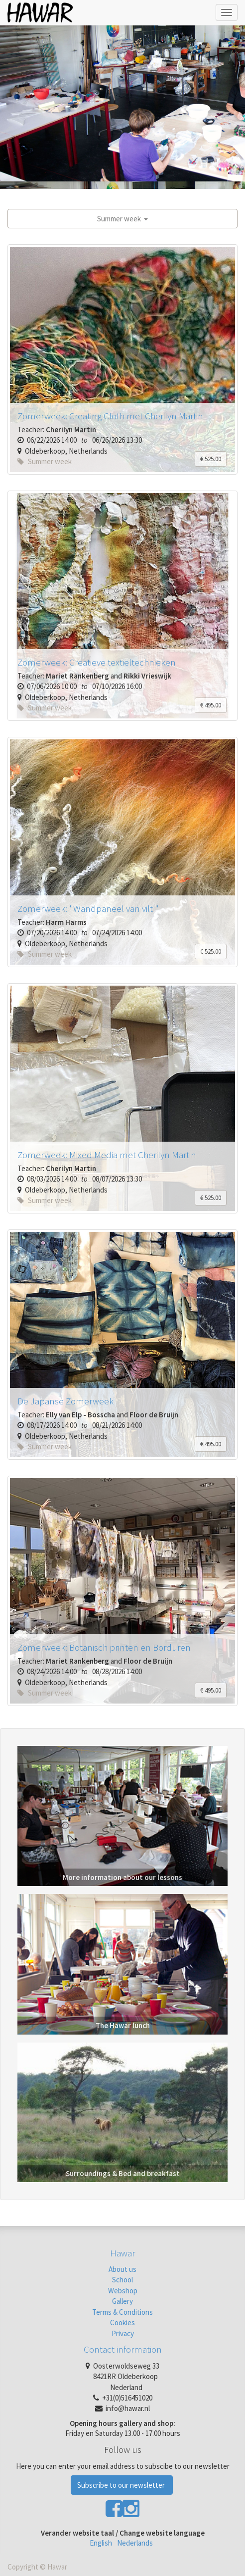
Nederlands (135, 2543)
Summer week (122, 218)
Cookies (122, 2322)
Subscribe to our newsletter (121, 2485)
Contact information (123, 2349)
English (101, 2543)
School (122, 2279)
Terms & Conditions (122, 2312)
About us (122, 2269)
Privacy (123, 2333)
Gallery (122, 2301)
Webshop (122, 2290)
